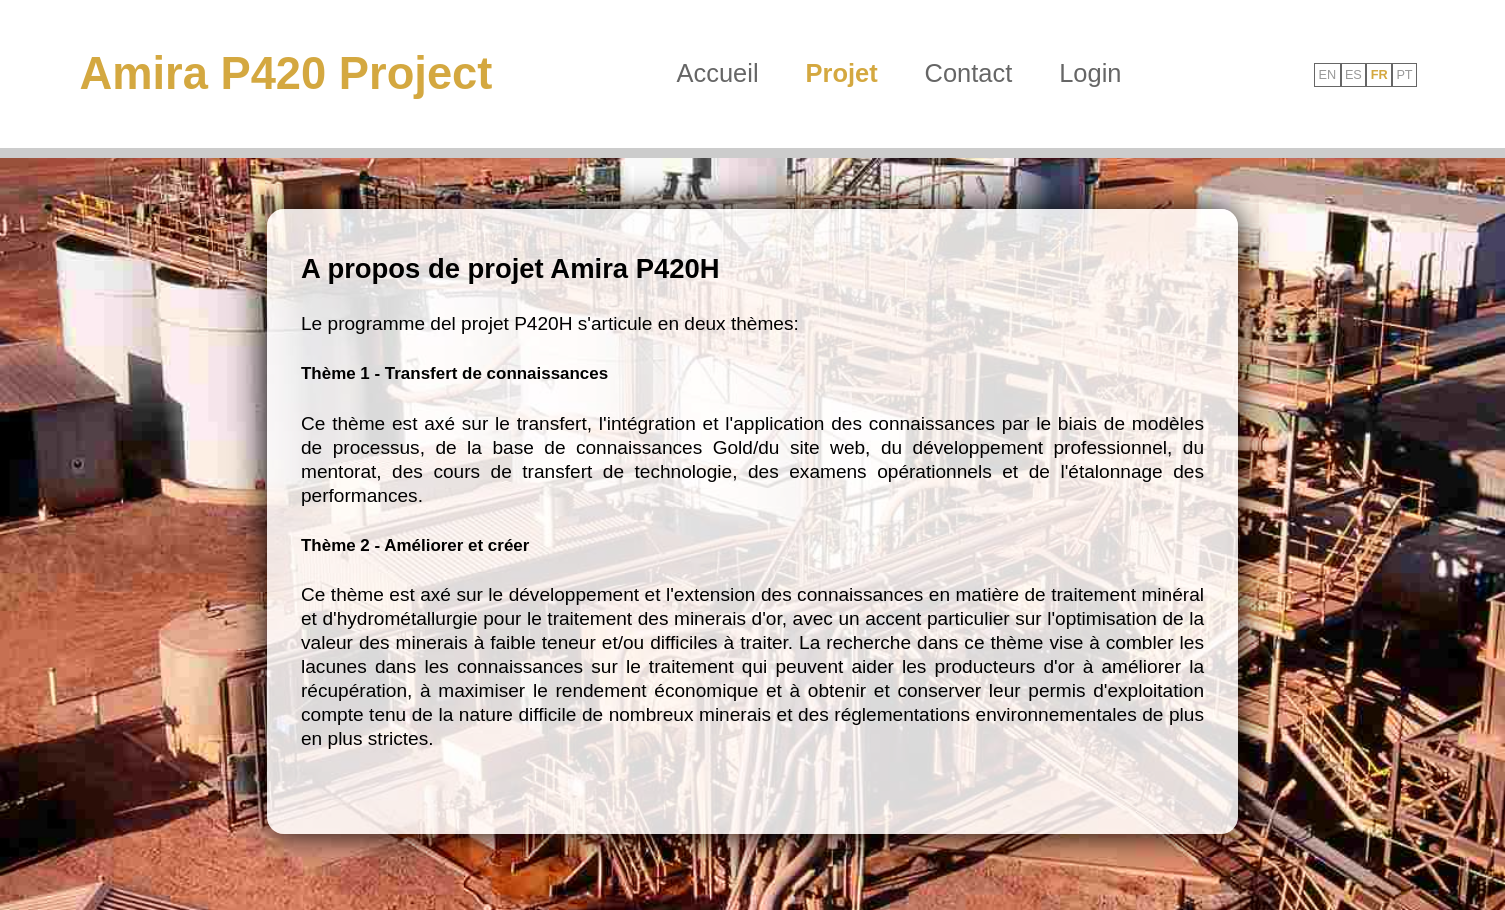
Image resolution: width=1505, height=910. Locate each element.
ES (1353, 74)
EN (1327, 74)
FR (1379, 74)
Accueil (718, 73)
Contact (969, 73)
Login (1090, 73)
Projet (842, 73)
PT (1404, 74)
